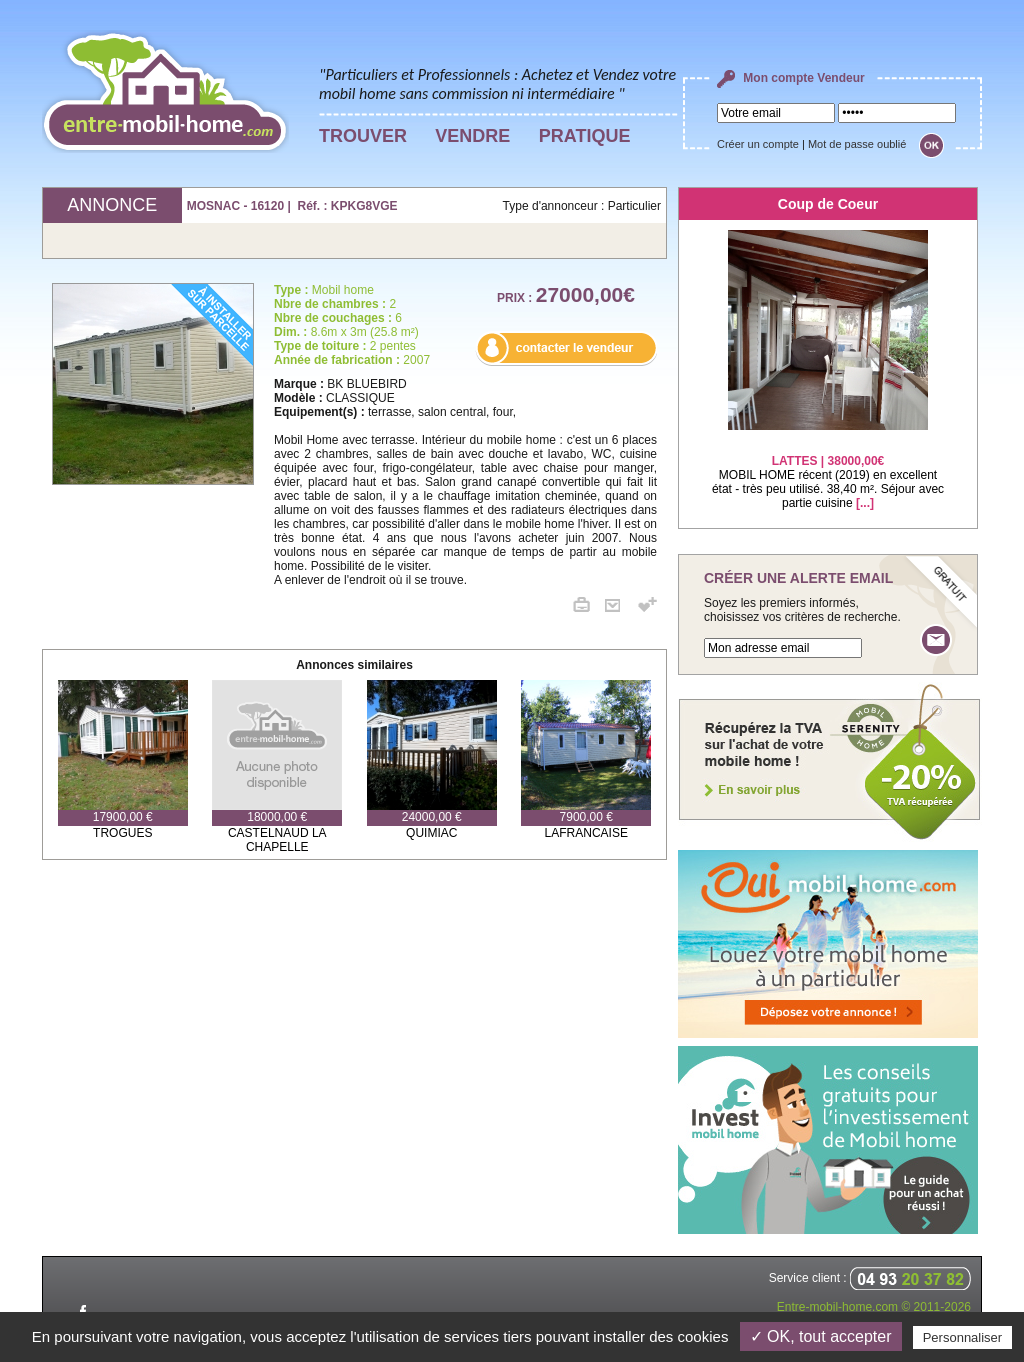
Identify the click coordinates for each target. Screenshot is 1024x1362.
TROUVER (363, 136)
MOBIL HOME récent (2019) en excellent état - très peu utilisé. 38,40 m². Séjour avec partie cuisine (828, 469)
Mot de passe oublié (857, 144)
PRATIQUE (585, 136)
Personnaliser (963, 1337)
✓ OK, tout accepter (821, 1336)
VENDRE (472, 136)
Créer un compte (758, 144)
